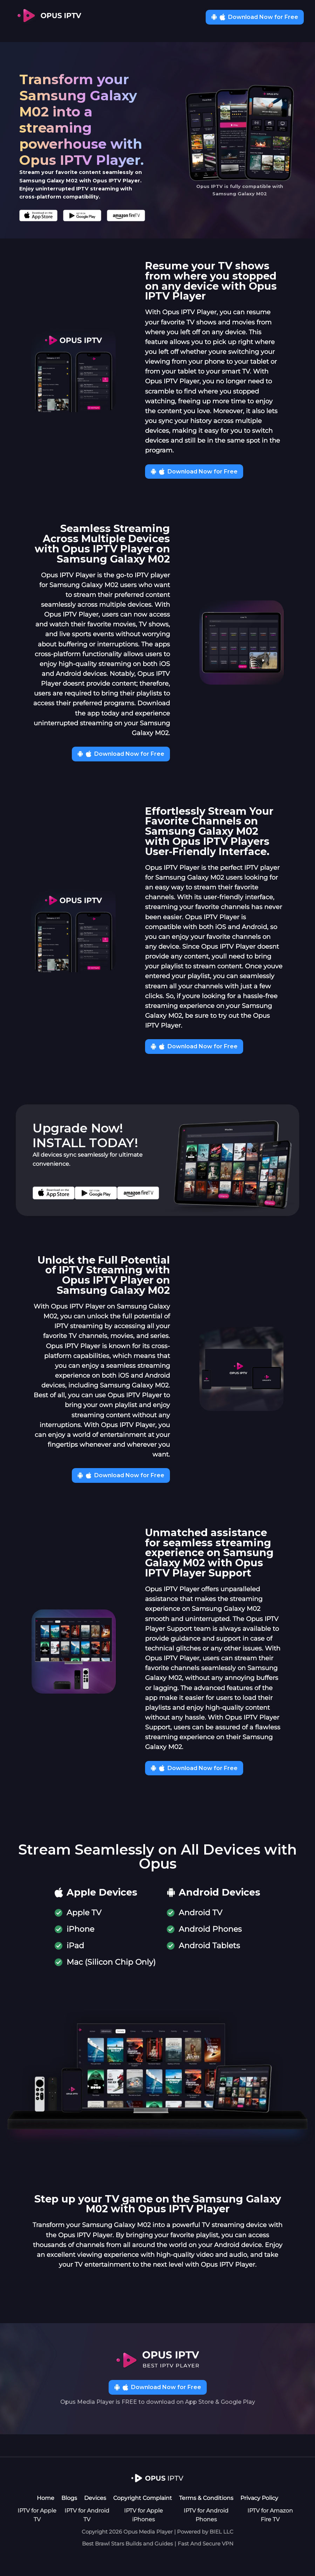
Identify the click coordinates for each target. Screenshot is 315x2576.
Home (45, 2498)
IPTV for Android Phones (206, 2515)
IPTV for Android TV (86, 2515)
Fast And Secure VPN (205, 2543)
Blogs (69, 2498)
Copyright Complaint (142, 2498)
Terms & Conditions (206, 2498)
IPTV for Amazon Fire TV (270, 2515)
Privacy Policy (259, 2498)
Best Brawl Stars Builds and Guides (127, 2543)
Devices (95, 2498)
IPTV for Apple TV (37, 2515)
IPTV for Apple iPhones (143, 2515)
